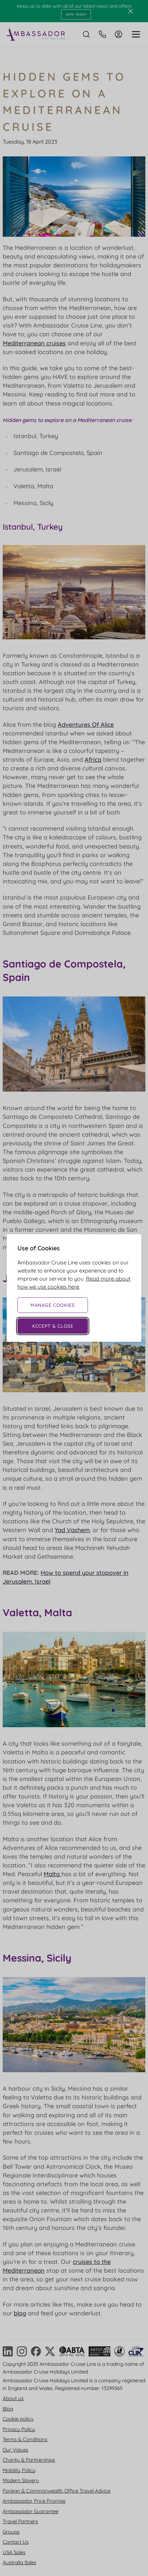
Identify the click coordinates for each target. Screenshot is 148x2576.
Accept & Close (52, 1326)
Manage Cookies (53, 1305)
